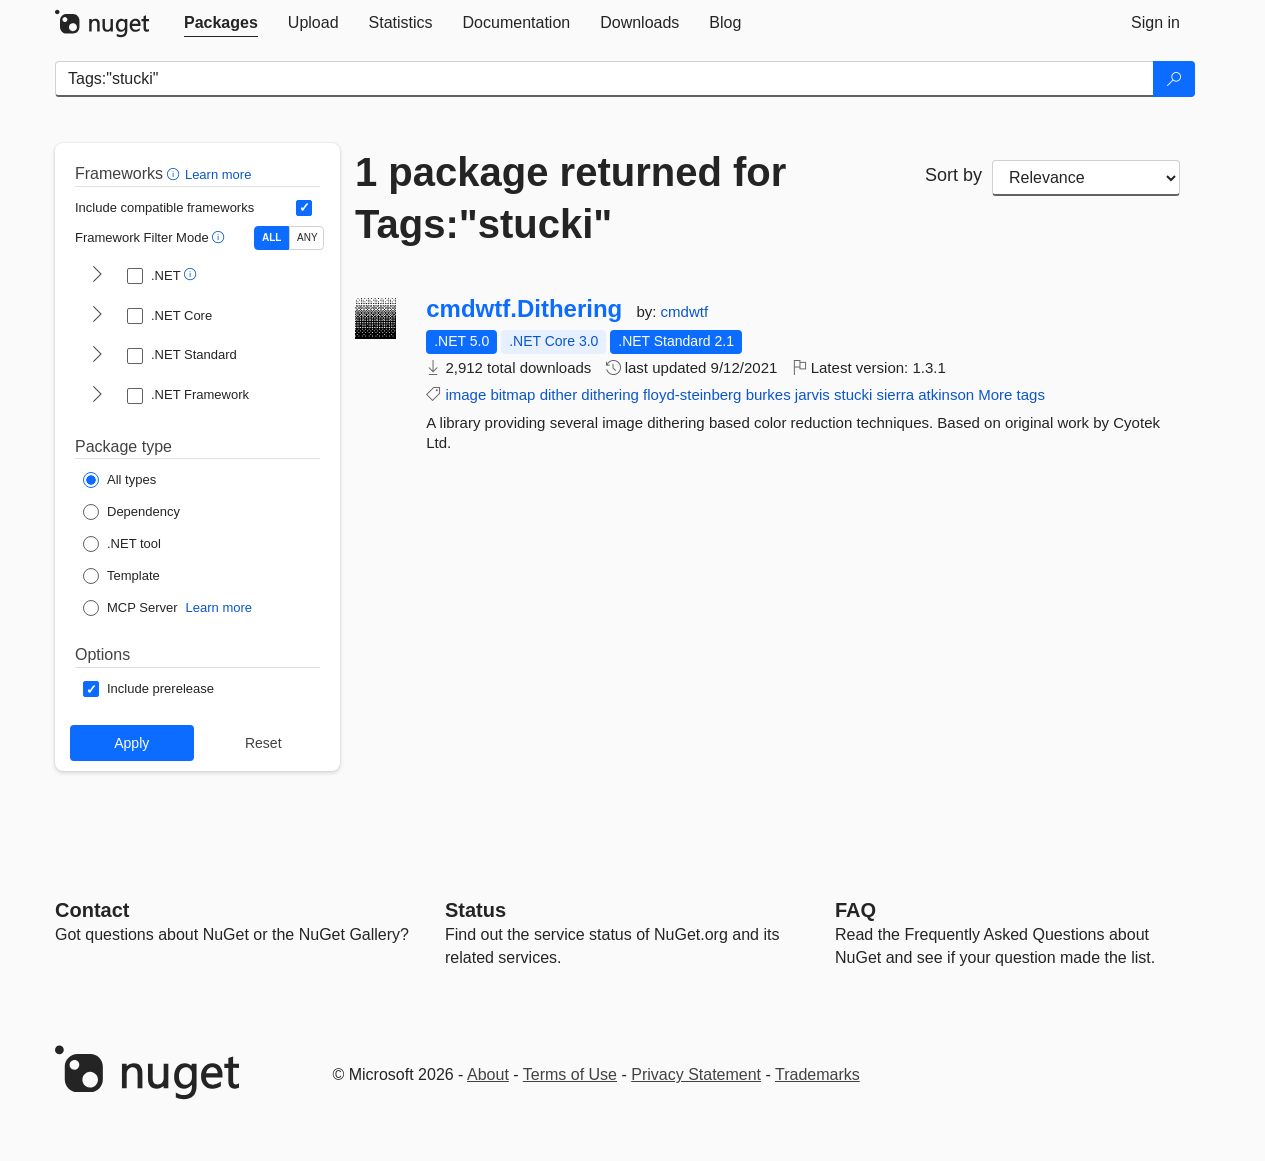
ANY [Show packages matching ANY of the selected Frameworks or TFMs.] (307, 237)
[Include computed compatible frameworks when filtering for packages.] (304, 208)
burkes (768, 394)
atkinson (946, 394)
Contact (92, 910)
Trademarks (817, 1074)
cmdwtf (685, 311)
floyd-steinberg (692, 394)
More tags (1011, 394)
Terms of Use (570, 1074)
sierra (896, 394)
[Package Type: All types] (119, 480)
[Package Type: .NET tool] (122, 544)
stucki (853, 394)
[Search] (1174, 79)
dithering (610, 394)
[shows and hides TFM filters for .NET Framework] (97, 396)
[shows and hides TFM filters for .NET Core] (97, 316)
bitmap (512, 394)
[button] (175, 173)
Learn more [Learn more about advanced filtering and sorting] (218, 174)
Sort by (953, 175)
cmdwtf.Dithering (524, 309)
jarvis (812, 394)
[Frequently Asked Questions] (855, 910)
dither (559, 394)
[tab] (221, 23)
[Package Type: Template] (121, 576)
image (465, 394)
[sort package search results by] (1086, 178)
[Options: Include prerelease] (148, 689)
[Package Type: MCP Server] (130, 608)
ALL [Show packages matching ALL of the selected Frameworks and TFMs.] (271, 237)
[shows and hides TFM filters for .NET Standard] (97, 356)
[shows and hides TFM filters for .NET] (97, 276)
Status (475, 910)
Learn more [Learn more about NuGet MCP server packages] (219, 607)
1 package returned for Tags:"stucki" (570, 198)
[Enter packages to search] (604, 79)
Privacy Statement (696, 1074)
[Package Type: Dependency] (131, 512)
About (488, 1074)
